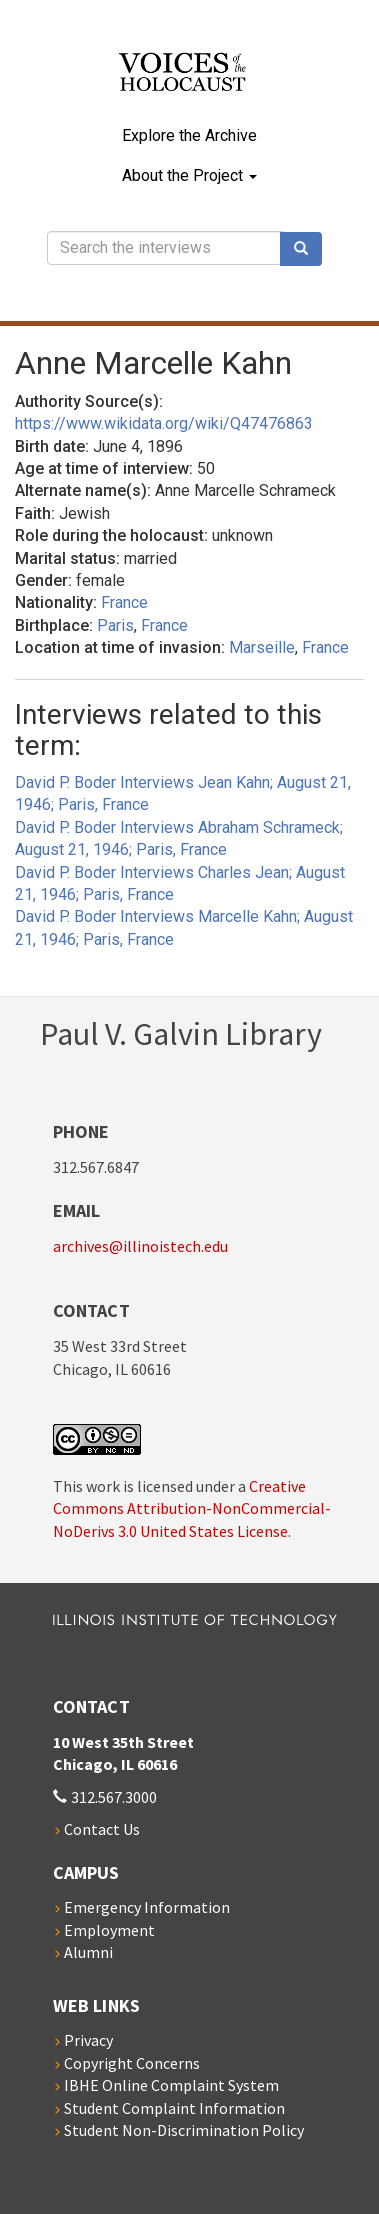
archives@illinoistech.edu (140, 1246)
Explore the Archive (189, 135)
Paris (115, 625)
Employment (109, 1930)
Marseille (262, 647)
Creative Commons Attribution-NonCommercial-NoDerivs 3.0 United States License (192, 1508)
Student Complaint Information (174, 2108)
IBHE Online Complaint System (171, 2085)
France (124, 602)
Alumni (88, 1952)
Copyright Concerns (132, 2063)
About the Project (189, 175)
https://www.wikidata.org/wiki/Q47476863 (164, 423)
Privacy (88, 2040)
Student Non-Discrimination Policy (184, 2130)
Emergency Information (147, 1907)
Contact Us (102, 1829)
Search (308, 249)
